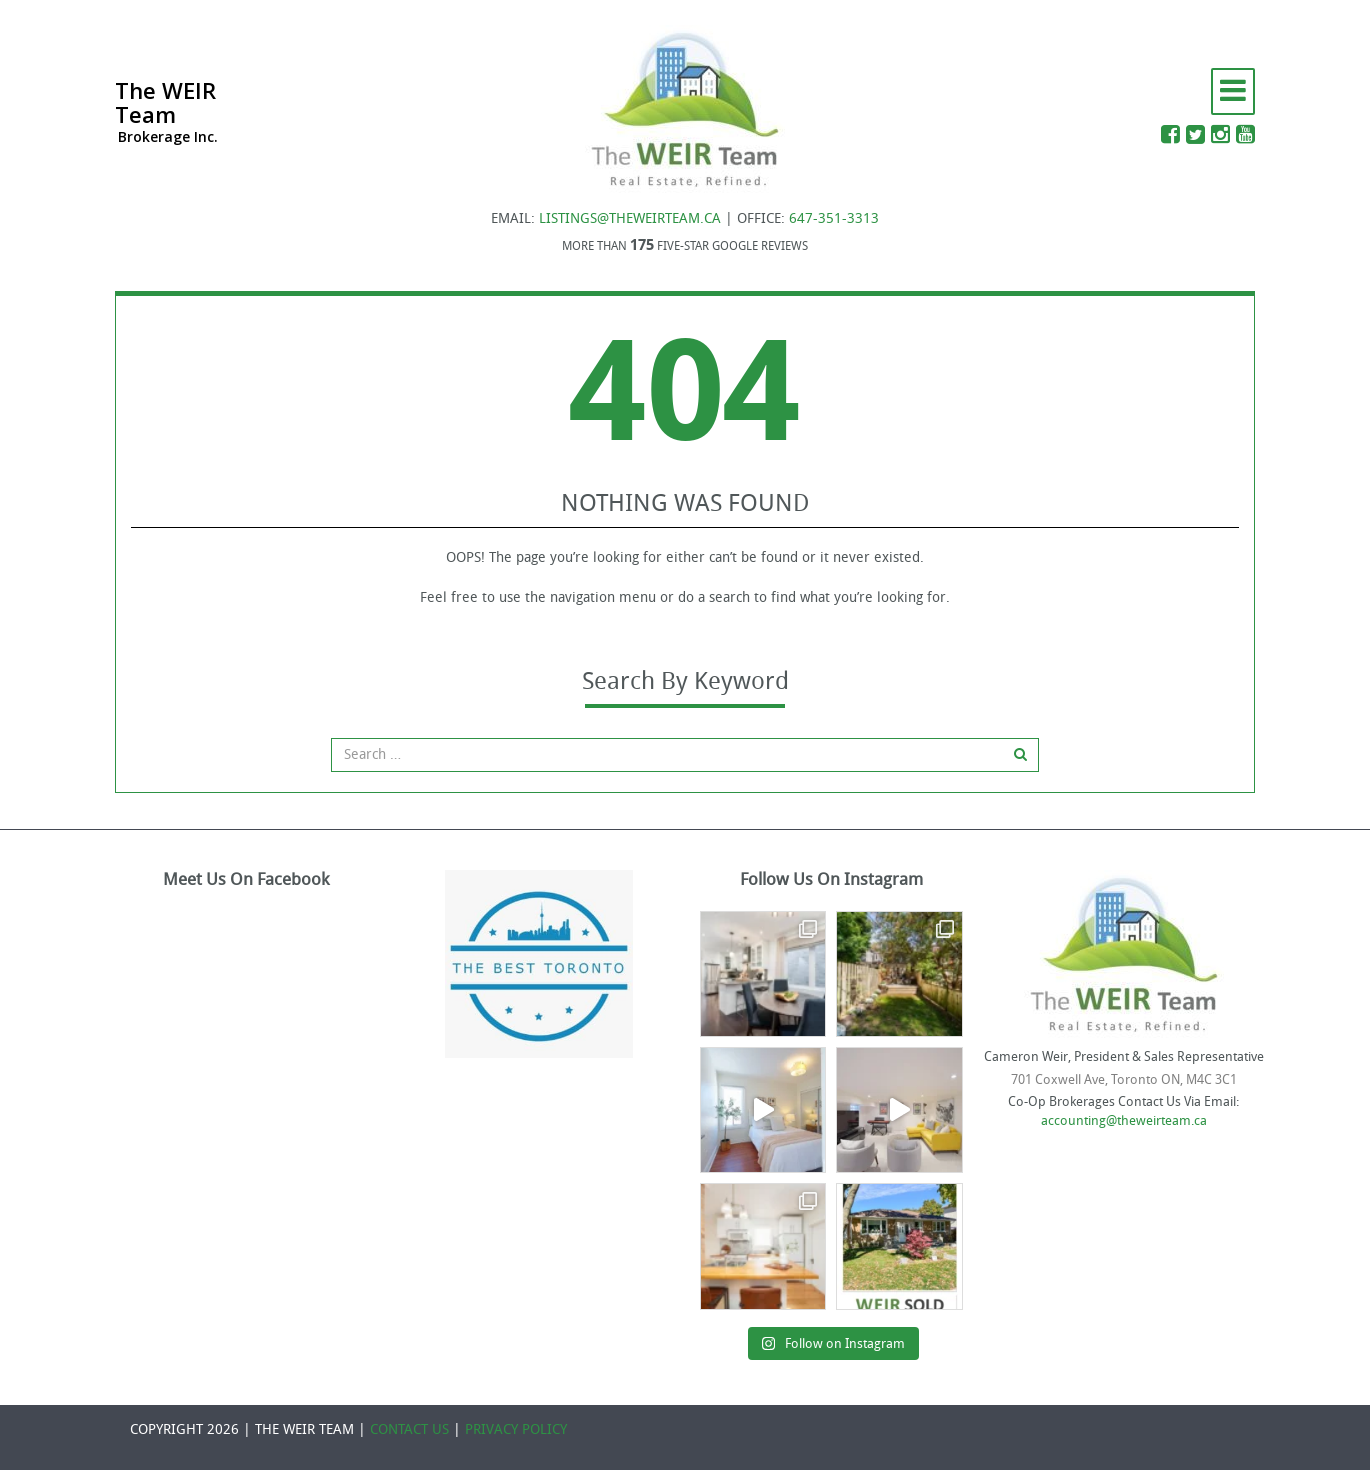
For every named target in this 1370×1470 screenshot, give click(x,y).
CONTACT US (409, 1429)
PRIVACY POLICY (516, 1429)
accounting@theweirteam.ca (1124, 1120)
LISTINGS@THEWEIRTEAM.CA (630, 218)
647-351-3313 (834, 218)
